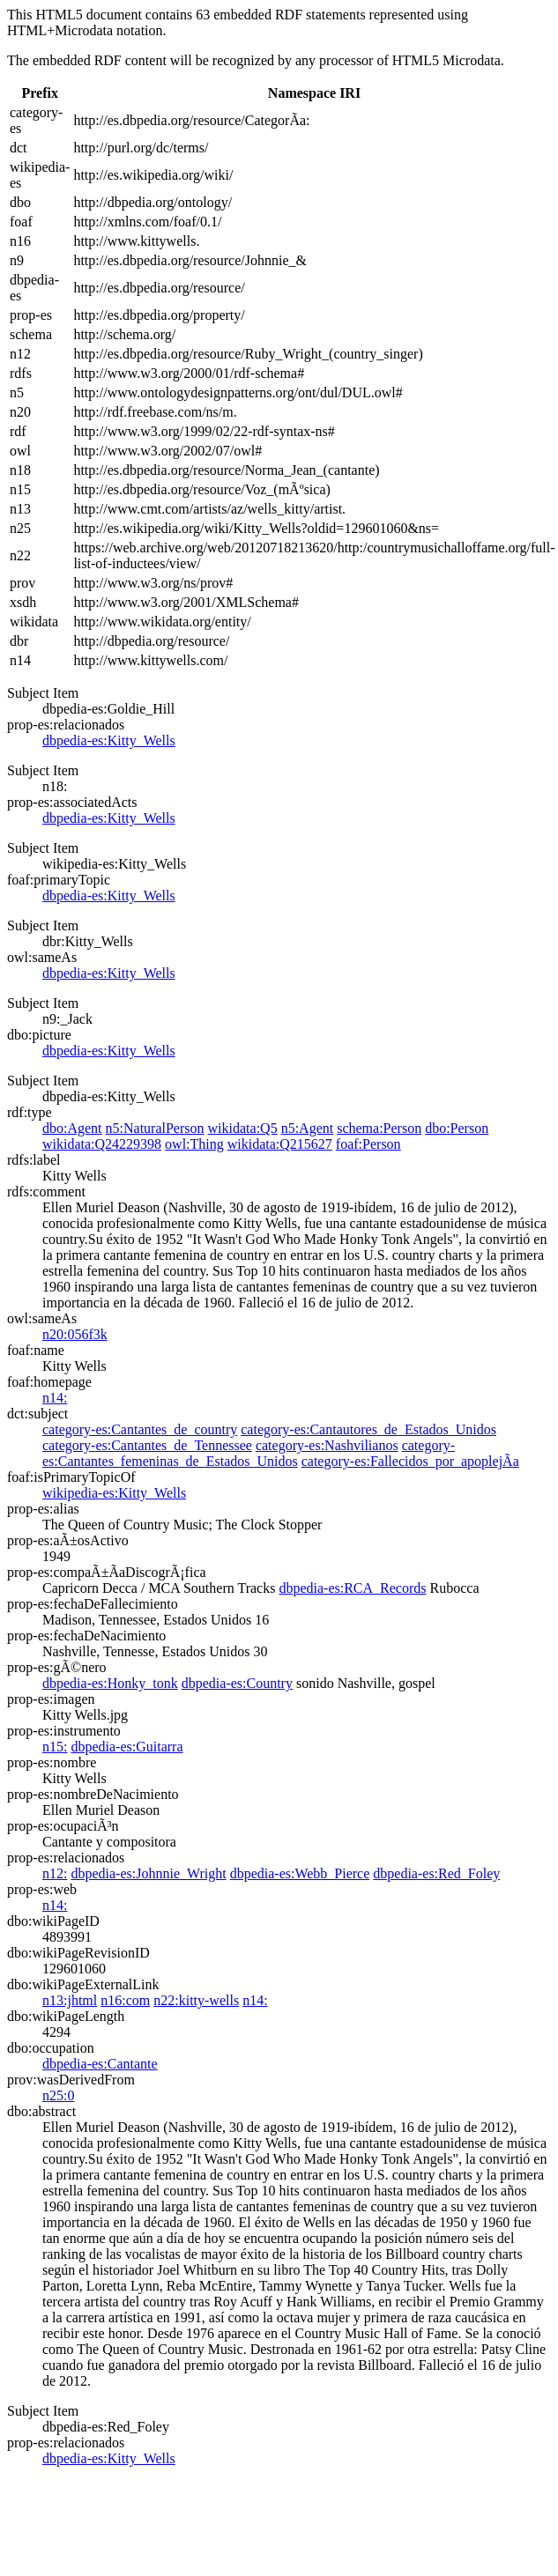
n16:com (125, 2000)
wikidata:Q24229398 (101, 1143)
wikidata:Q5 (243, 1128)
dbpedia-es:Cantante (100, 2063)
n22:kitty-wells (196, 2000)
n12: (54, 1873)
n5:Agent (307, 1128)
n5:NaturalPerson (155, 1128)
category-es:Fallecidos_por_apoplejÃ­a (410, 1461)
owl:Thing (194, 1143)
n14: (54, 1397)
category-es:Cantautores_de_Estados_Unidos (368, 1429)
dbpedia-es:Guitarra (126, 1746)
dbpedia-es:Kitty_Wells (108, 740)
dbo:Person (456, 1128)
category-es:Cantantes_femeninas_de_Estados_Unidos (248, 1453)
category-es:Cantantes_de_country (139, 1429)
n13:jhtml (69, 2000)
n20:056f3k (75, 1334)
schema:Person (379, 1128)
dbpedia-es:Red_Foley (436, 1873)
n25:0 (58, 2095)
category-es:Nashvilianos (327, 1445)
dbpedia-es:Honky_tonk (110, 1683)
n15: (54, 1746)
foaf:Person (368, 1143)
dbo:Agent (72, 1128)
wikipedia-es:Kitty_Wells (114, 1492)
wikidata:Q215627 (279, 1143)
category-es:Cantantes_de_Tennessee (147, 1445)
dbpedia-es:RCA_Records (352, 1587)
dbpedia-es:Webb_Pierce (300, 1873)
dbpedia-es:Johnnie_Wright (148, 1873)
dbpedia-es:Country (237, 1683)
